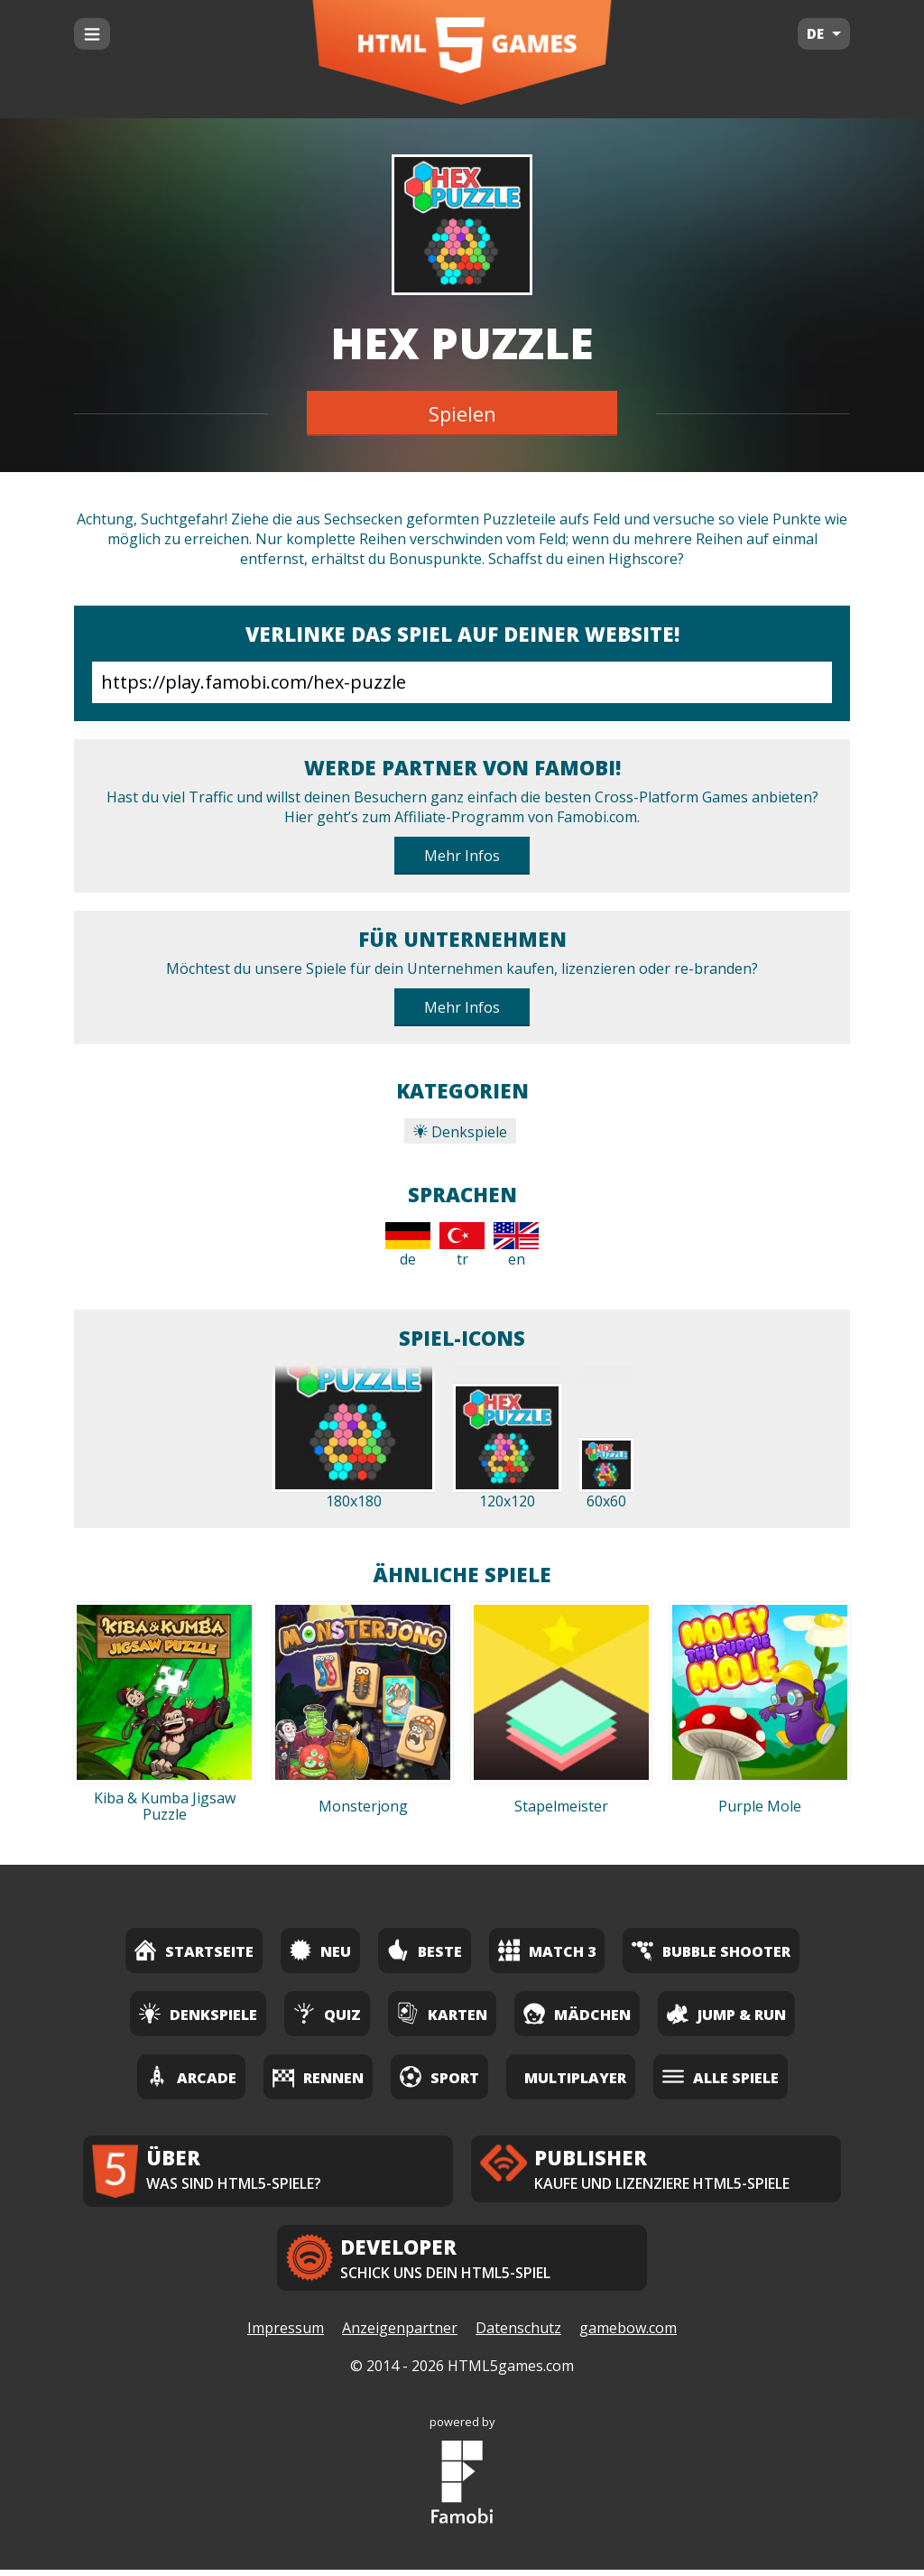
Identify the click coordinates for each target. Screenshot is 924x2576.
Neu (320, 1950)
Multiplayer (575, 2078)
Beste (424, 1950)
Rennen (318, 2076)
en (516, 1245)
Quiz (327, 2013)
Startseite (194, 1950)
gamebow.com (628, 2335)
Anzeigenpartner (399, 2335)
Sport (439, 2076)
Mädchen (577, 2013)
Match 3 (547, 1950)
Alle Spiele (720, 2076)
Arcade (191, 2076)
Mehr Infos (462, 856)
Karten (442, 2013)
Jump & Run (726, 2013)
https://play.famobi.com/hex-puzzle (462, 682)
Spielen (462, 413)
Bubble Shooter (711, 1950)
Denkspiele (460, 1132)
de (407, 1245)
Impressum (285, 2335)
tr (462, 1245)
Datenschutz (518, 2335)
